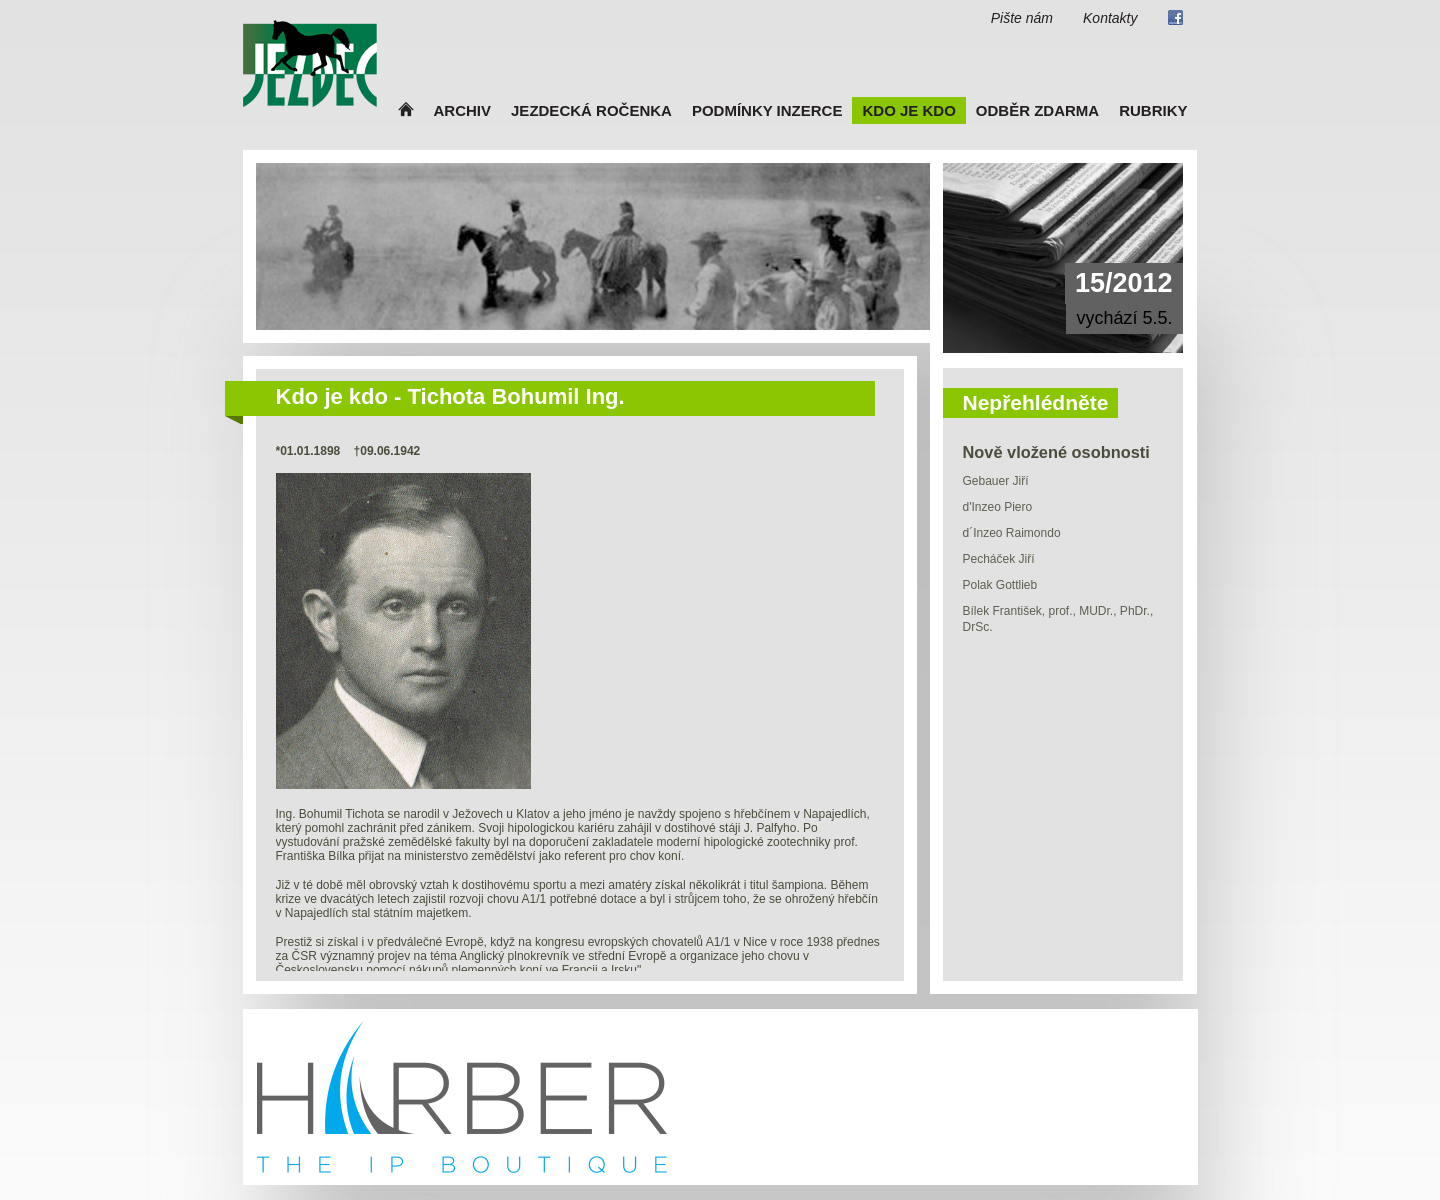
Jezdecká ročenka (591, 110)
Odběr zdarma (1037, 110)
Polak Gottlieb (1000, 585)
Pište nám (1022, 18)
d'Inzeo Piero (998, 507)
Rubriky (1153, 110)
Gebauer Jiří (996, 481)
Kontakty (1110, 18)
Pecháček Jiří (999, 559)
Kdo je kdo (908, 110)
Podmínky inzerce (767, 110)
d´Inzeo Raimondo (1012, 533)
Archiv (463, 110)
